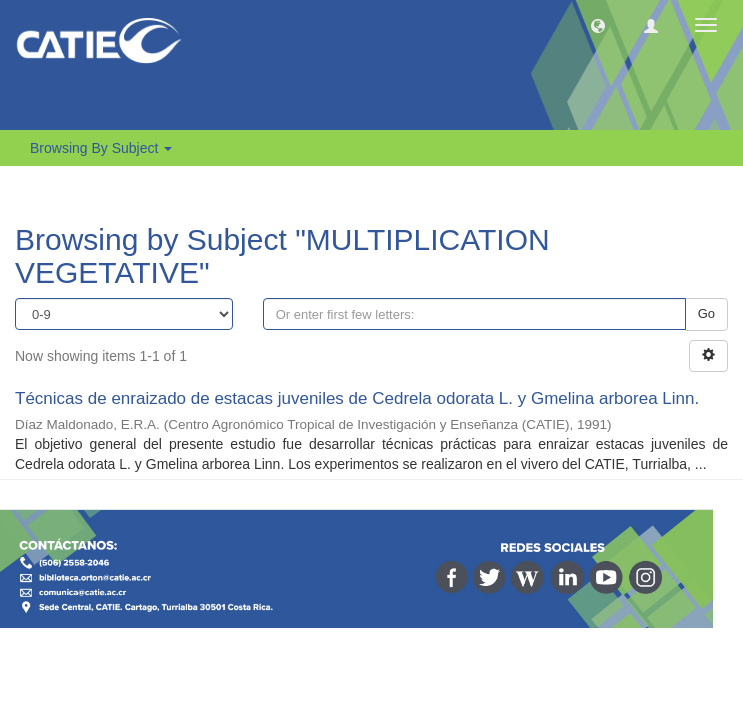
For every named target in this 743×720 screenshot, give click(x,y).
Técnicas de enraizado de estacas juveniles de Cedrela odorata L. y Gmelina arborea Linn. (357, 398)
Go (706, 313)
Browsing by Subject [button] (101, 148)
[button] (598, 25)
